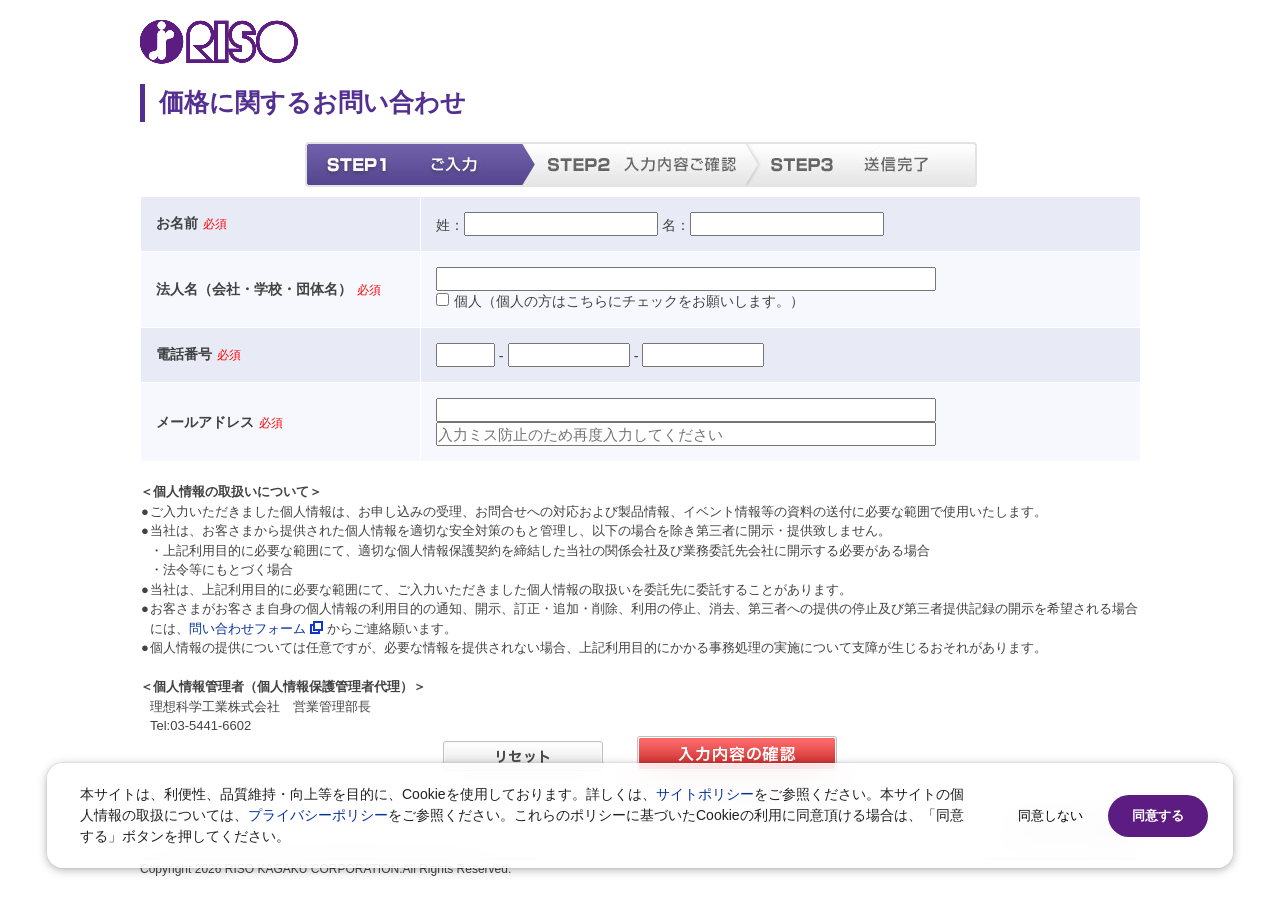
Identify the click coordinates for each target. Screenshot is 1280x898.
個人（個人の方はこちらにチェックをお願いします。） (620, 301)
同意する (1158, 815)
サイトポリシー (705, 794)
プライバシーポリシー (318, 815)
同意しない (1050, 815)
